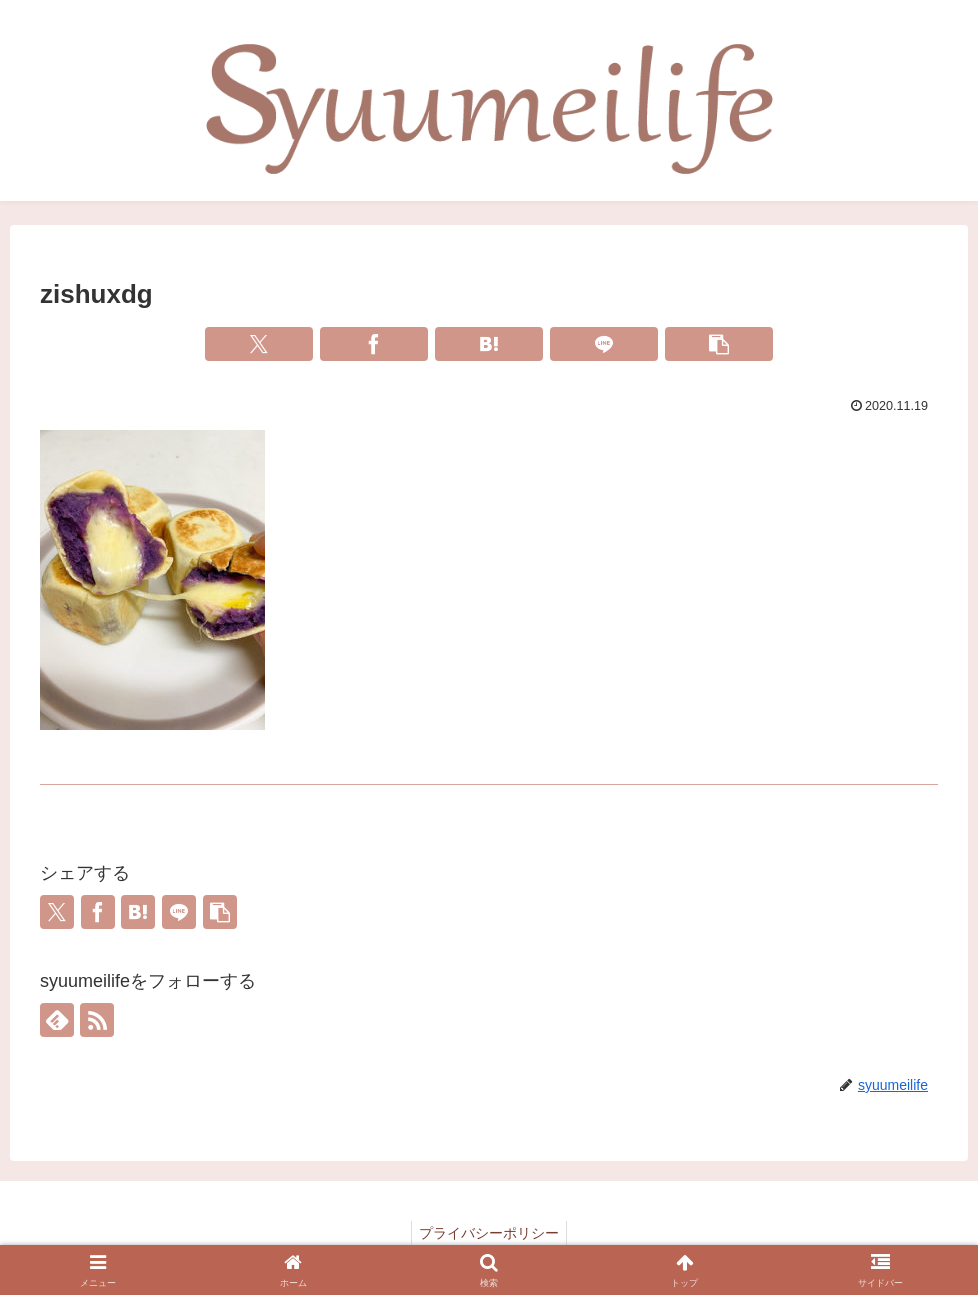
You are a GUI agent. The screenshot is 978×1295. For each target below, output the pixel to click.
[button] (719, 344)
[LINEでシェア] (604, 344)
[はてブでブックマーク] (489, 344)
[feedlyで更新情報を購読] (57, 1020)
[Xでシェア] (259, 344)
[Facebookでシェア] (374, 344)
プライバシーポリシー (489, 1233)
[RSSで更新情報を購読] (97, 1020)
